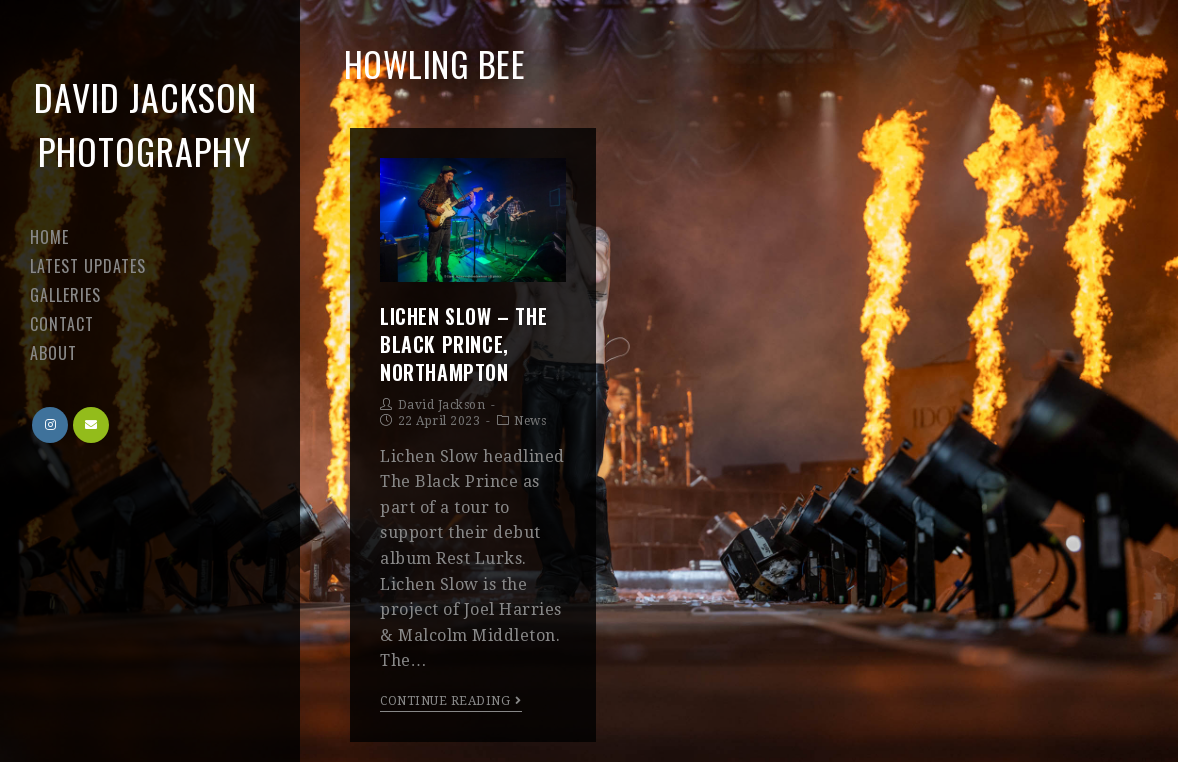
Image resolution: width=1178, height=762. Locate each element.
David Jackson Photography (145, 123)
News (530, 421)
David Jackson (442, 405)
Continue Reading (451, 701)
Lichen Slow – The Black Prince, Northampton (463, 344)
